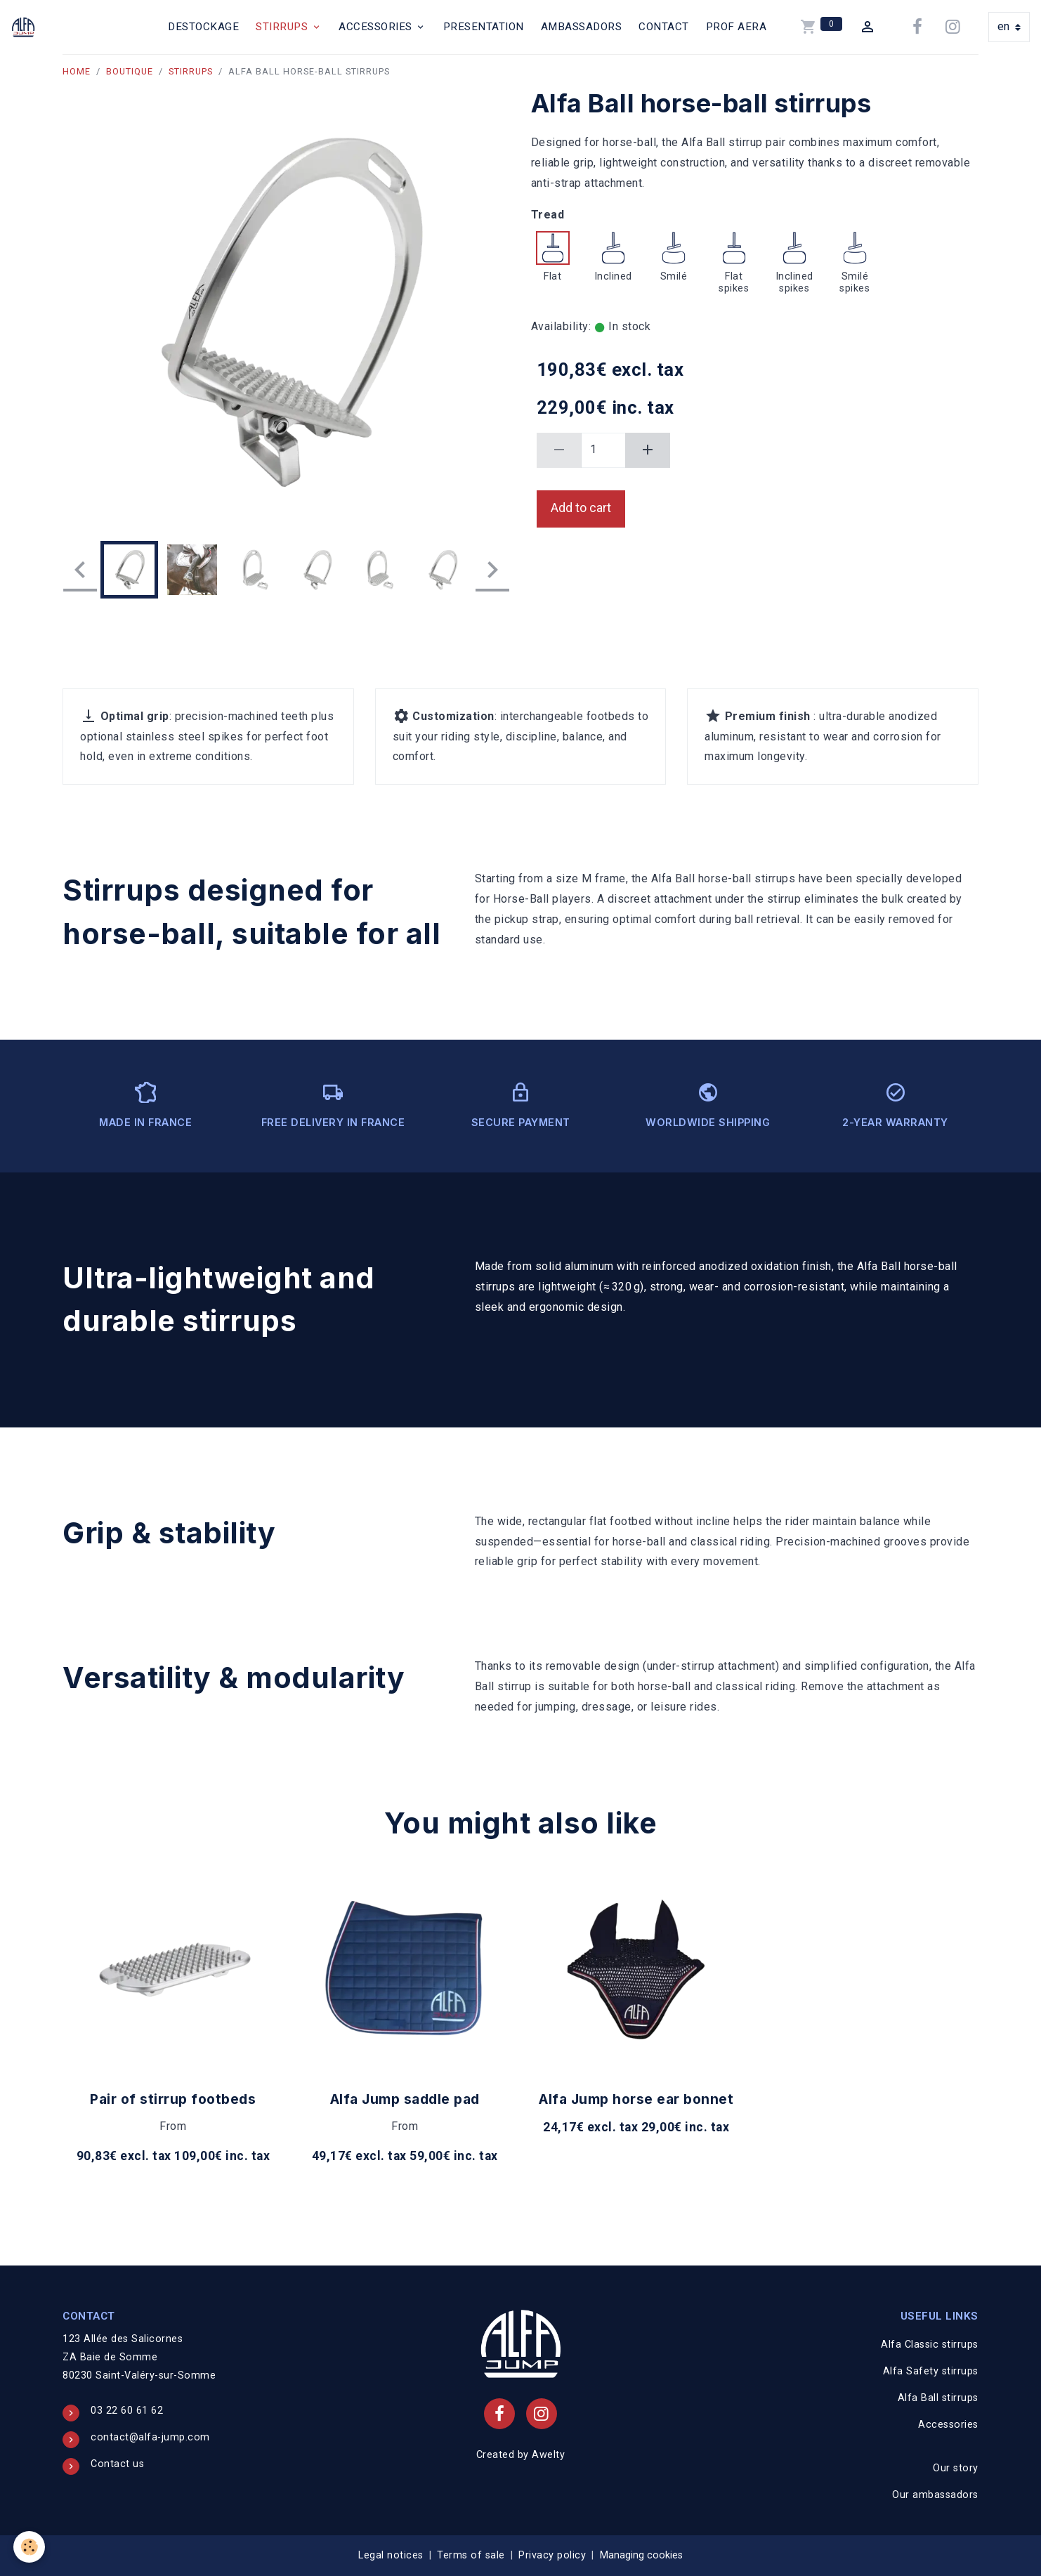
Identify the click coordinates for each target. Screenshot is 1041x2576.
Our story (955, 2468)
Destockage (203, 26)
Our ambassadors (935, 2495)
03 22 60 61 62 (127, 2411)
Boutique (129, 71)
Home (77, 71)
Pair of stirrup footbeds (173, 2099)
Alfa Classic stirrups (929, 2345)
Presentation (483, 26)
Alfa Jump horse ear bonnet (636, 2099)
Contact (664, 26)
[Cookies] (30, 2547)
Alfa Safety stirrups (930, 2371)
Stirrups (283, 26)
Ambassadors (581, 26)
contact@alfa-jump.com (150, 2437)
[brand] (26, 27)
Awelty (548, 2455)
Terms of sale (471, 2555)
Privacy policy (552, 2555)
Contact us (117, 2464)
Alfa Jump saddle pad (405, 2099)
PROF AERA (736, 26)
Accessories (377, 26)
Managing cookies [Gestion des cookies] (641, 2555)
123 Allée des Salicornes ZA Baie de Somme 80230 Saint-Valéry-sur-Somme (139, 2357)
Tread (548, 214)
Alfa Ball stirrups (938, 2398)
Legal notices (391, 2555)
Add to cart (581, 508)
